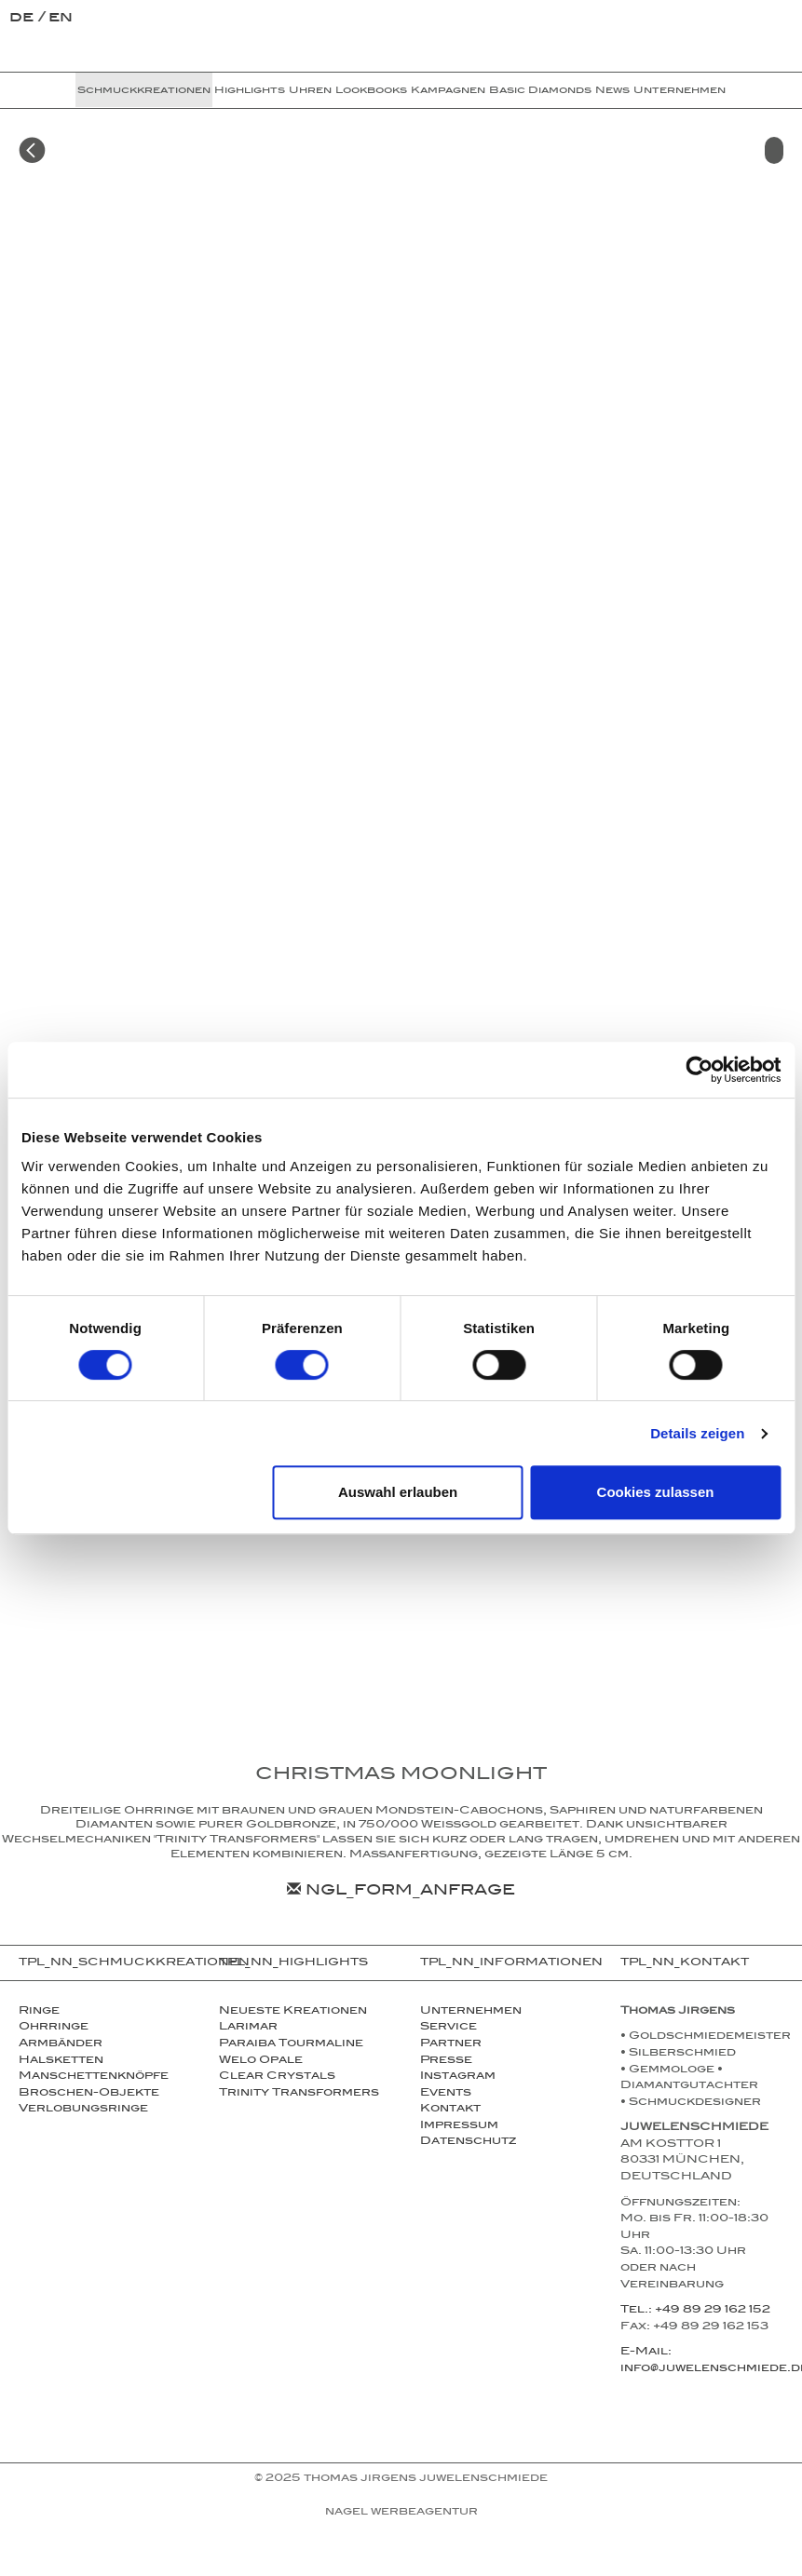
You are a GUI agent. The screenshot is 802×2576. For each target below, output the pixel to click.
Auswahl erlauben (397, 1492)
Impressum (459, 2126)
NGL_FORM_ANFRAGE (401, 1892)
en (60, 19)
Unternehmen (679, 91)
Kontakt (450, 2109)
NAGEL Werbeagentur (401, 2512)
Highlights (249, 91)
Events (445, 2093)
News (612, 91)
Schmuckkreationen (144, 91)
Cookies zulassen (655, 1492)
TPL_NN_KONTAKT (684, 1963)
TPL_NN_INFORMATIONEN (511, 1963)
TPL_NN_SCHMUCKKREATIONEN (109, 1963)
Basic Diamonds (540, 91)
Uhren (310, 91)
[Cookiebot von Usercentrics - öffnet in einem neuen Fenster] (699, 1070)
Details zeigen (697, 1433)
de (23, 19)
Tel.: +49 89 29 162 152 (695, 2310)
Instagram (458, 2077)
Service (448, 2027)
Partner (451, 2044)
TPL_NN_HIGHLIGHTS (293, 1963)
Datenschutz (468, 2142)
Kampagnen (448, 91)
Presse (446, 2061)
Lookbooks (371, 91)
